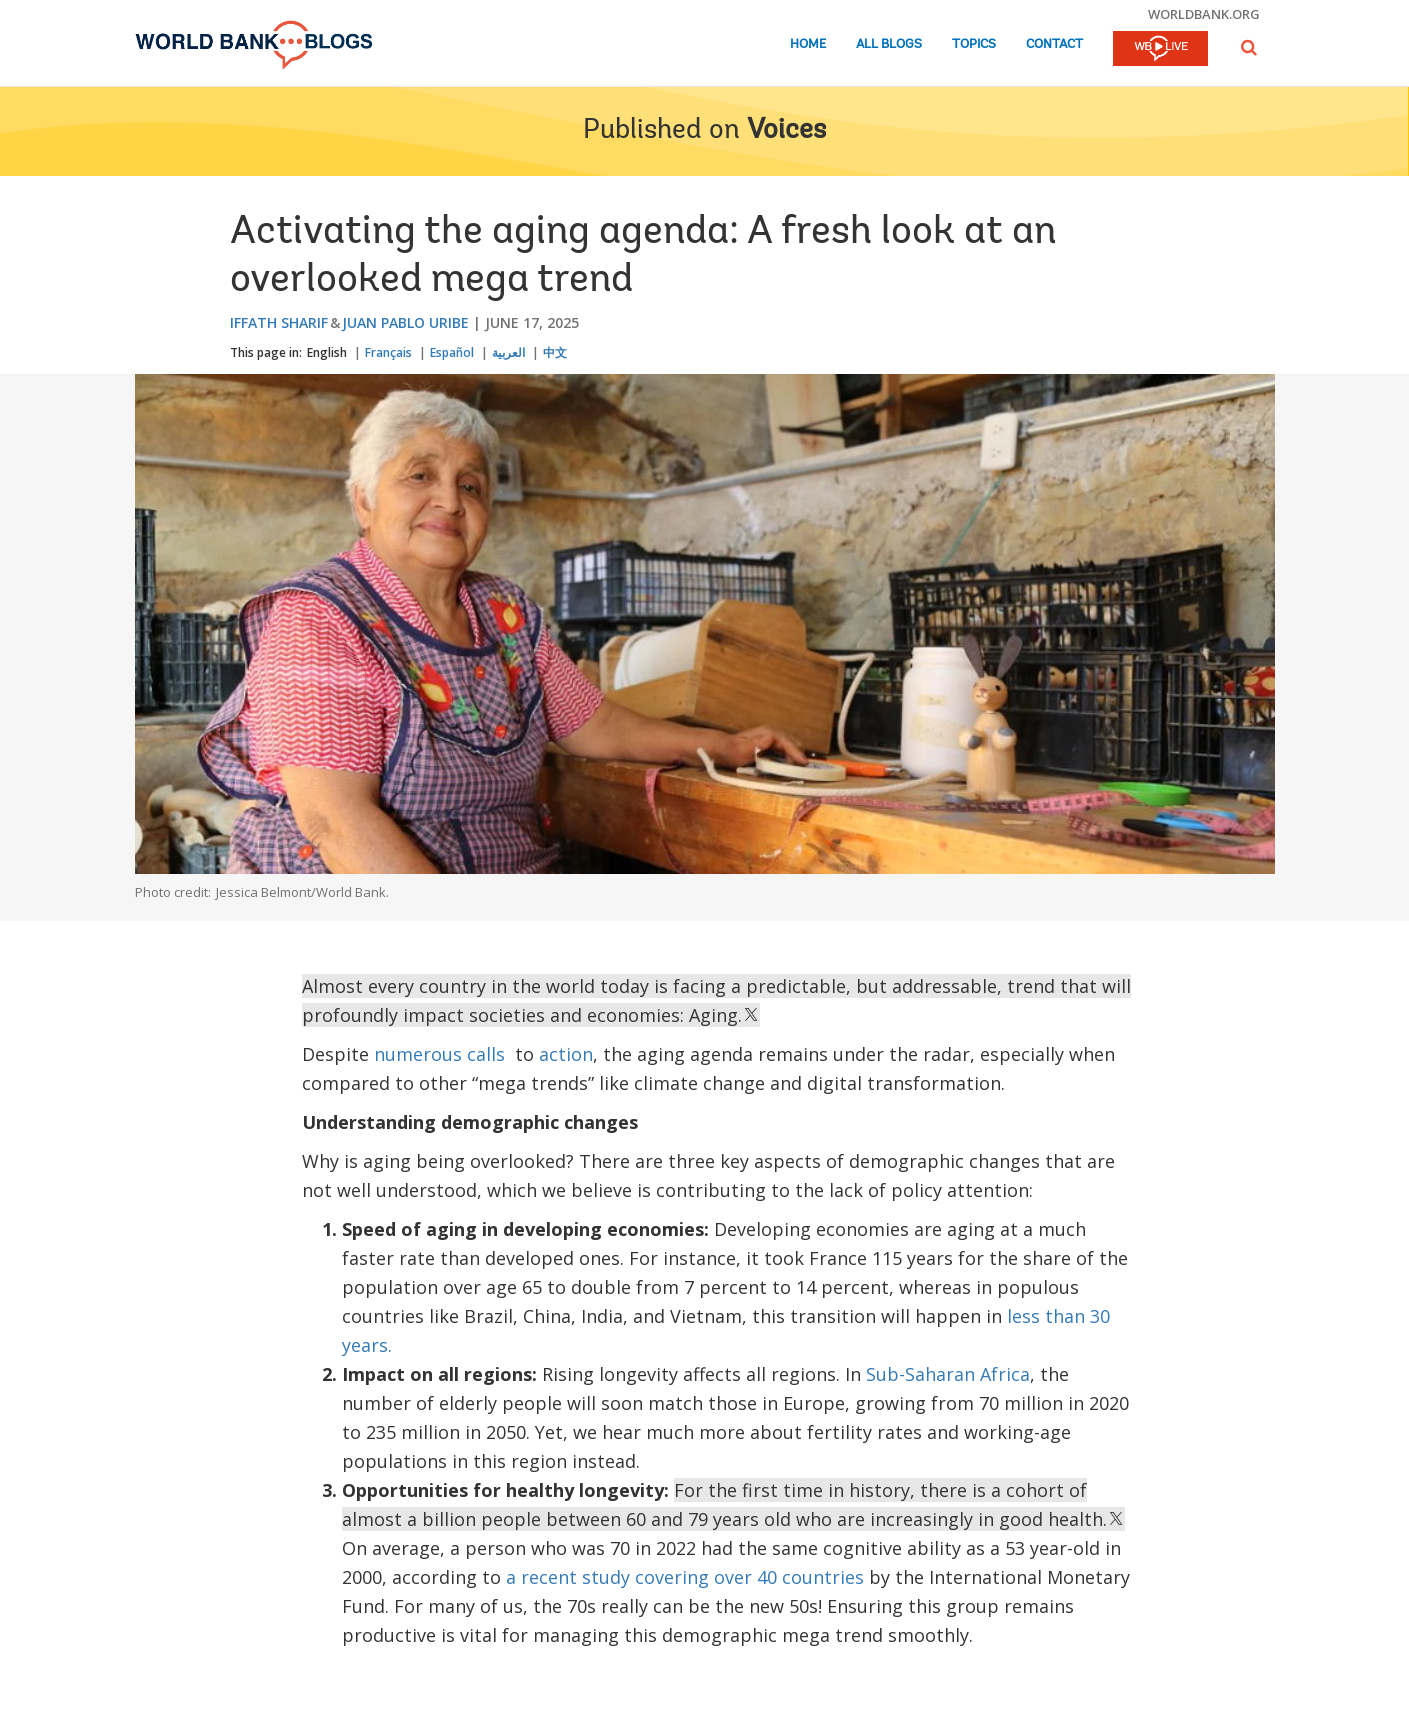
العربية (508, 352)
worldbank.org (1204, 14)
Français (388, 352)
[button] (1249, 47)
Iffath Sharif (279, 322)
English (327, 352)
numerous (418, 1054)
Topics (974, 44)
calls (486, 1054)
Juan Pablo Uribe (405, 322)
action (566, 1054)
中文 (555, 352)
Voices (786, 131)
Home (808, 44)
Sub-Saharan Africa (948, 1374)
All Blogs (889, 44)
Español (452, 352)
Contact (1054, 44)
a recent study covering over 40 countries (685, 1577)
